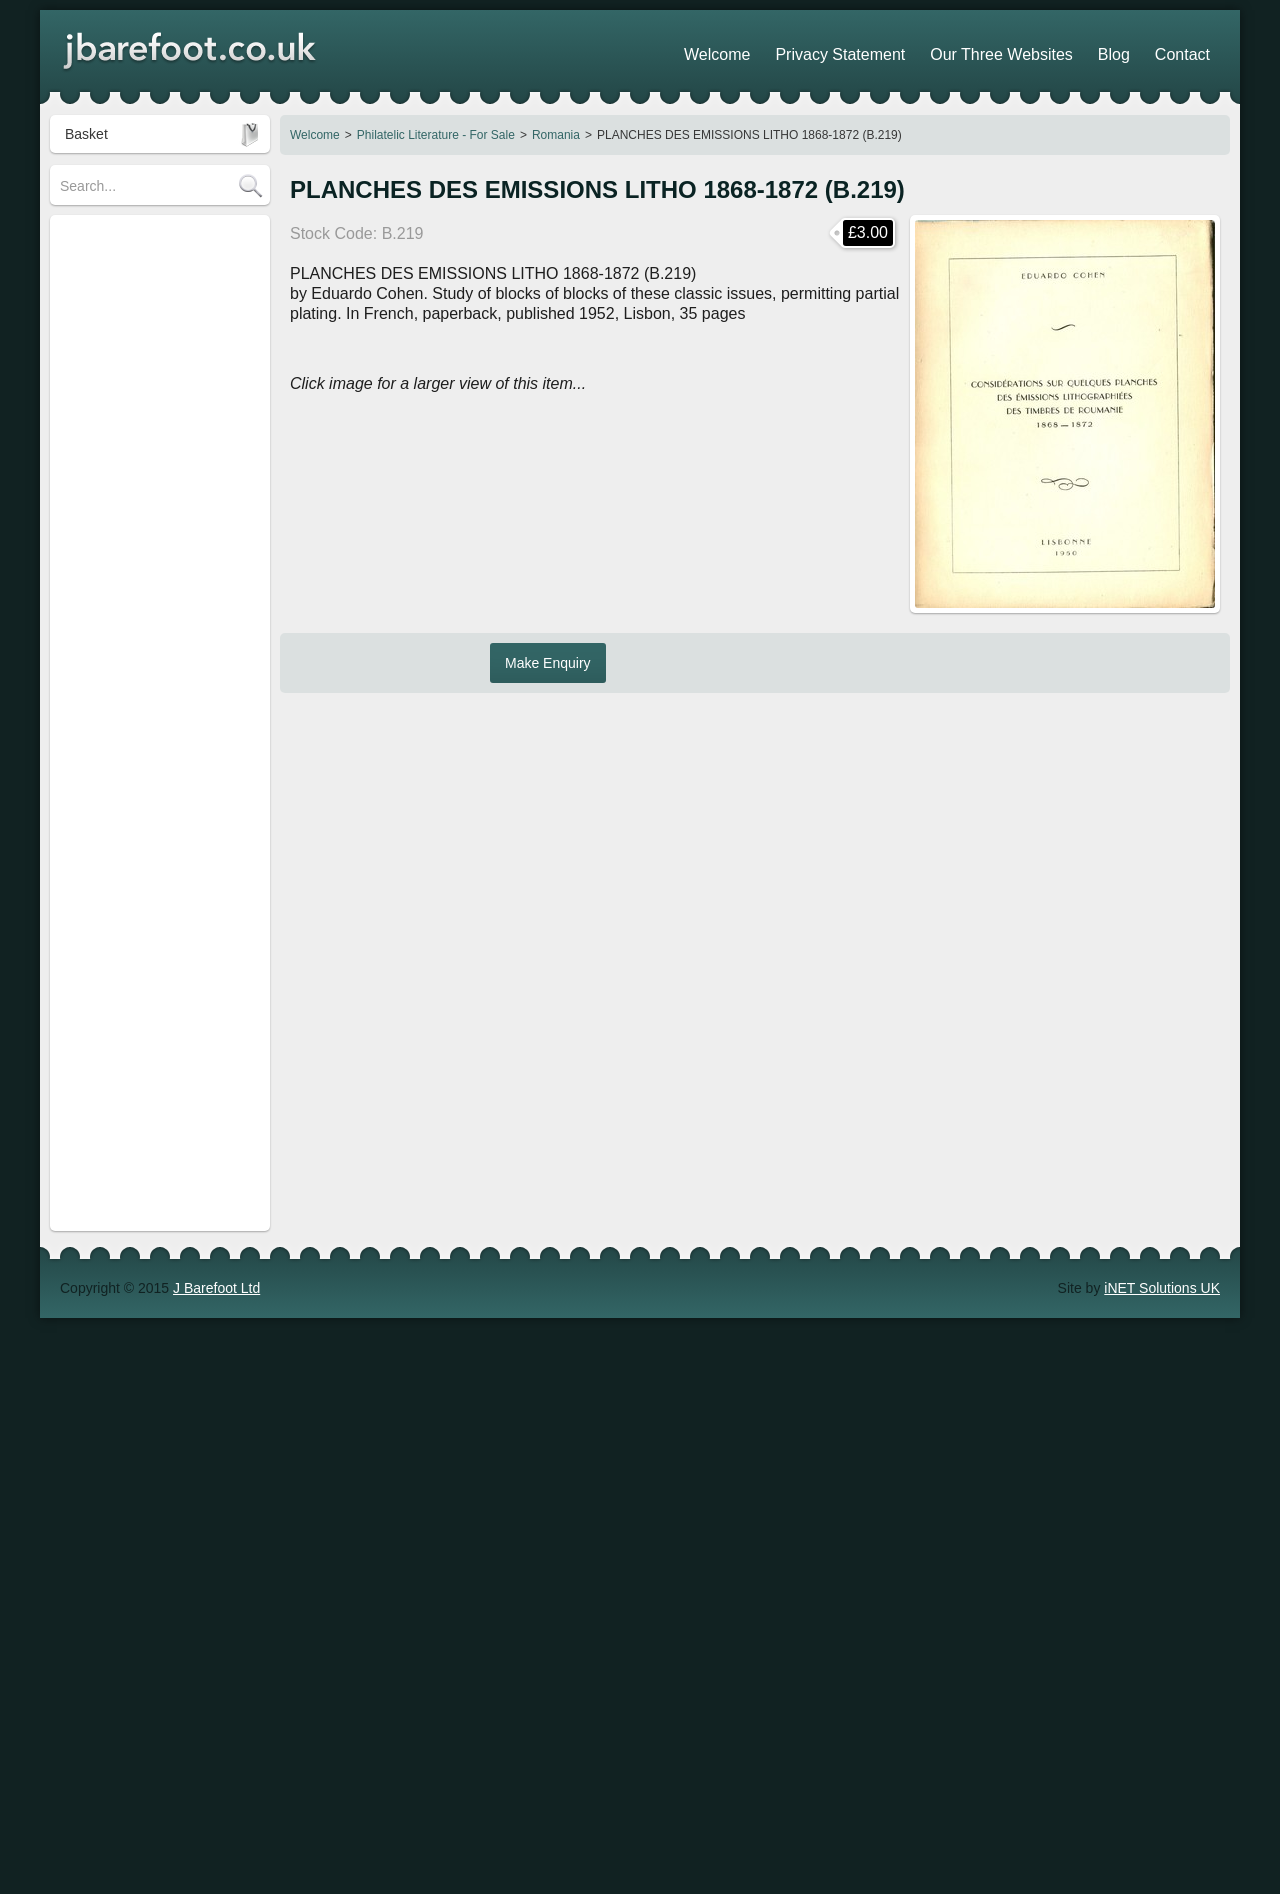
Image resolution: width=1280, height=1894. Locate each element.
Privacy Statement (912, 50)
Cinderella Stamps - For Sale (150, 475)
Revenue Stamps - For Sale (146, 359)
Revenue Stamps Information (150, 327)
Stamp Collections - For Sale (149, 265)
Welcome (315, 135)
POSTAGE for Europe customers (128, 687)
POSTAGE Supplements (136, 777)
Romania (556, 135)
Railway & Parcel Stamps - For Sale (155, 433)
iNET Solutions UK (1162, 854)
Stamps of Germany (122, 617)
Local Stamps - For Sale (135, 391)
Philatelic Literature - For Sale (436, 135)
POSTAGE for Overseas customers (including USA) (143, 737)
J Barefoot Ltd (216, 854)
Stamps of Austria (115, 587)
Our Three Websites (1046, 50)
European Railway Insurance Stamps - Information (149, 515)
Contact (1191, 50)
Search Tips (97, 235)
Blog (1138, 50)
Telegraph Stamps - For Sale (149, 555)
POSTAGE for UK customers (149, 647)
